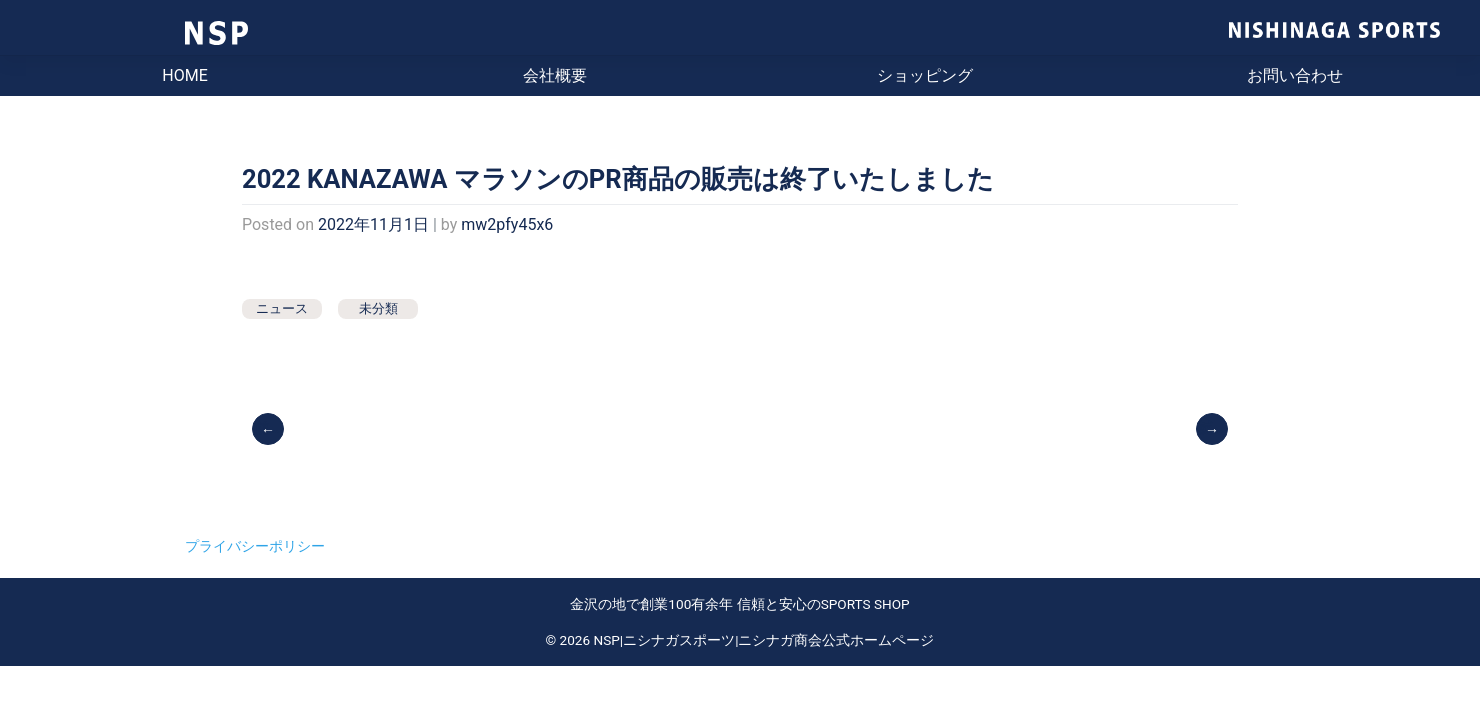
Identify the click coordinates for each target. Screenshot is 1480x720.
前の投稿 (269, 428)
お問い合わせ (1295, 75)
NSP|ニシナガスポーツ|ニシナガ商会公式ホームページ (764, 640)
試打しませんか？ (1213, 428)
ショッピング (925, 75)
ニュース (282, 308)
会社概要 (555, 75)
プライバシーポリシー (255, 546)
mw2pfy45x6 (507, 224)
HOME (184, 75)
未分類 (378, 308)
